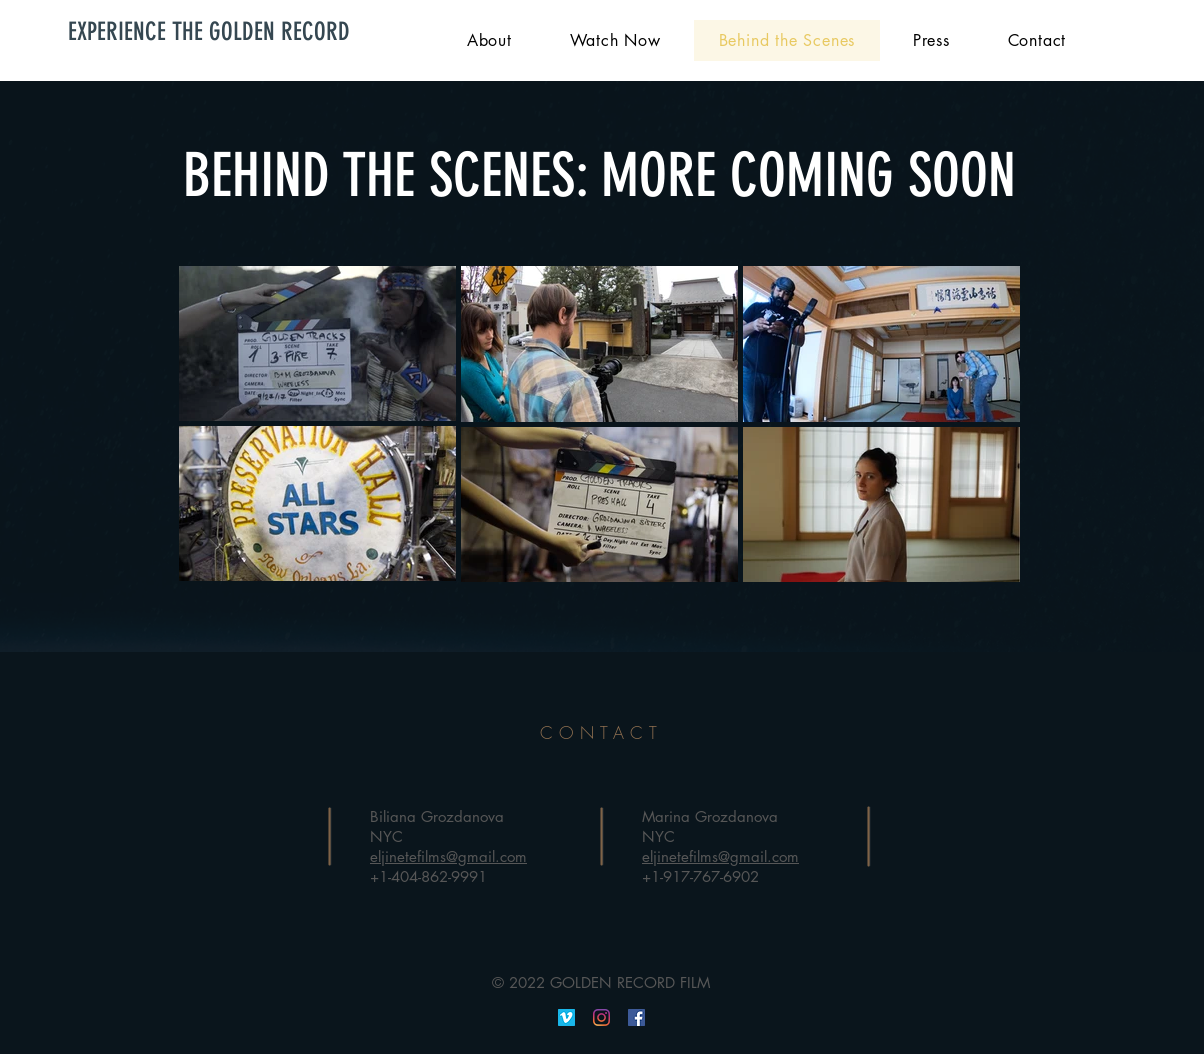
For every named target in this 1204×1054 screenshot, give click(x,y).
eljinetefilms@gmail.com (448, 856)
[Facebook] (636, 1017)
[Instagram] (601, 1017)
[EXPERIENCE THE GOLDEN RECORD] (219, 31)
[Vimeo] (566, 1017)
